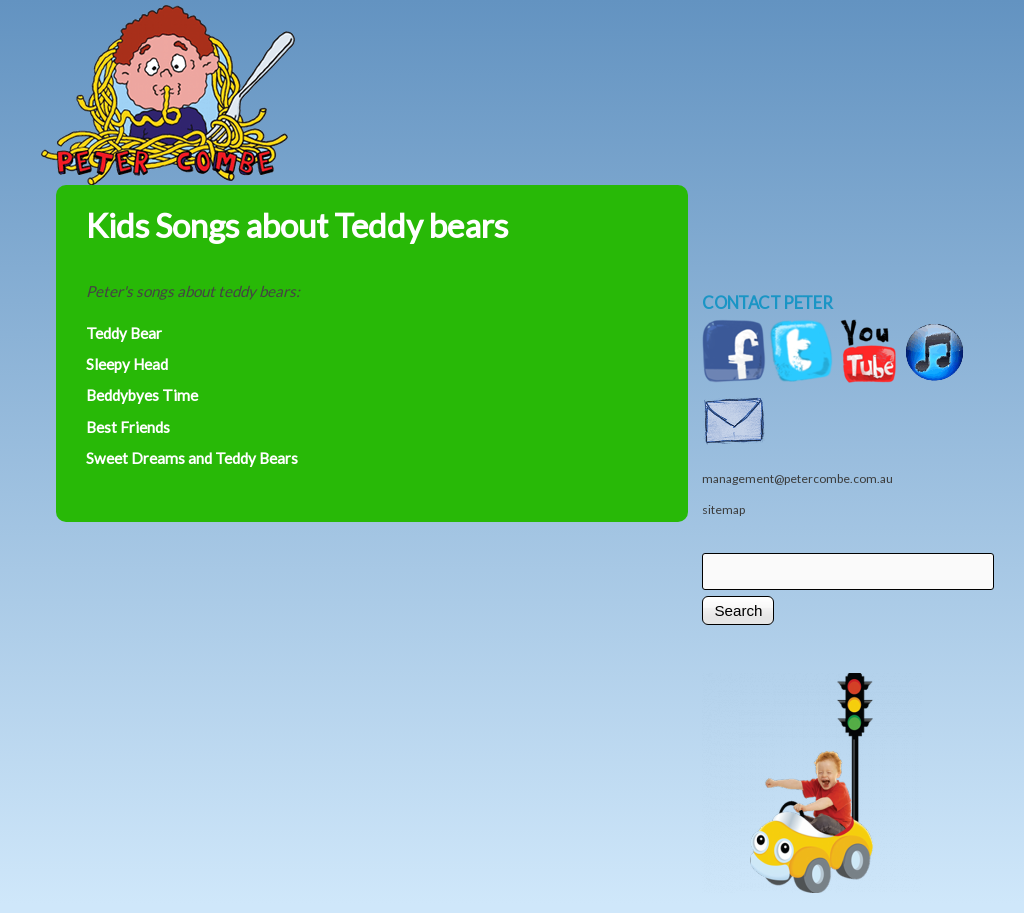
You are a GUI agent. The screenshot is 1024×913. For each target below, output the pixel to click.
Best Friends (128, 427)
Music (441, 57)
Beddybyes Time (142, 395)
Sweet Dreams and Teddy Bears (192, 458)
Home (236, 57)
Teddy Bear (124, 333)
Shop (761, 57)
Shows (651, 57)
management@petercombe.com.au (797, 478)
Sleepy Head (127, 364)
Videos (861, 57)
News (541, 57)
